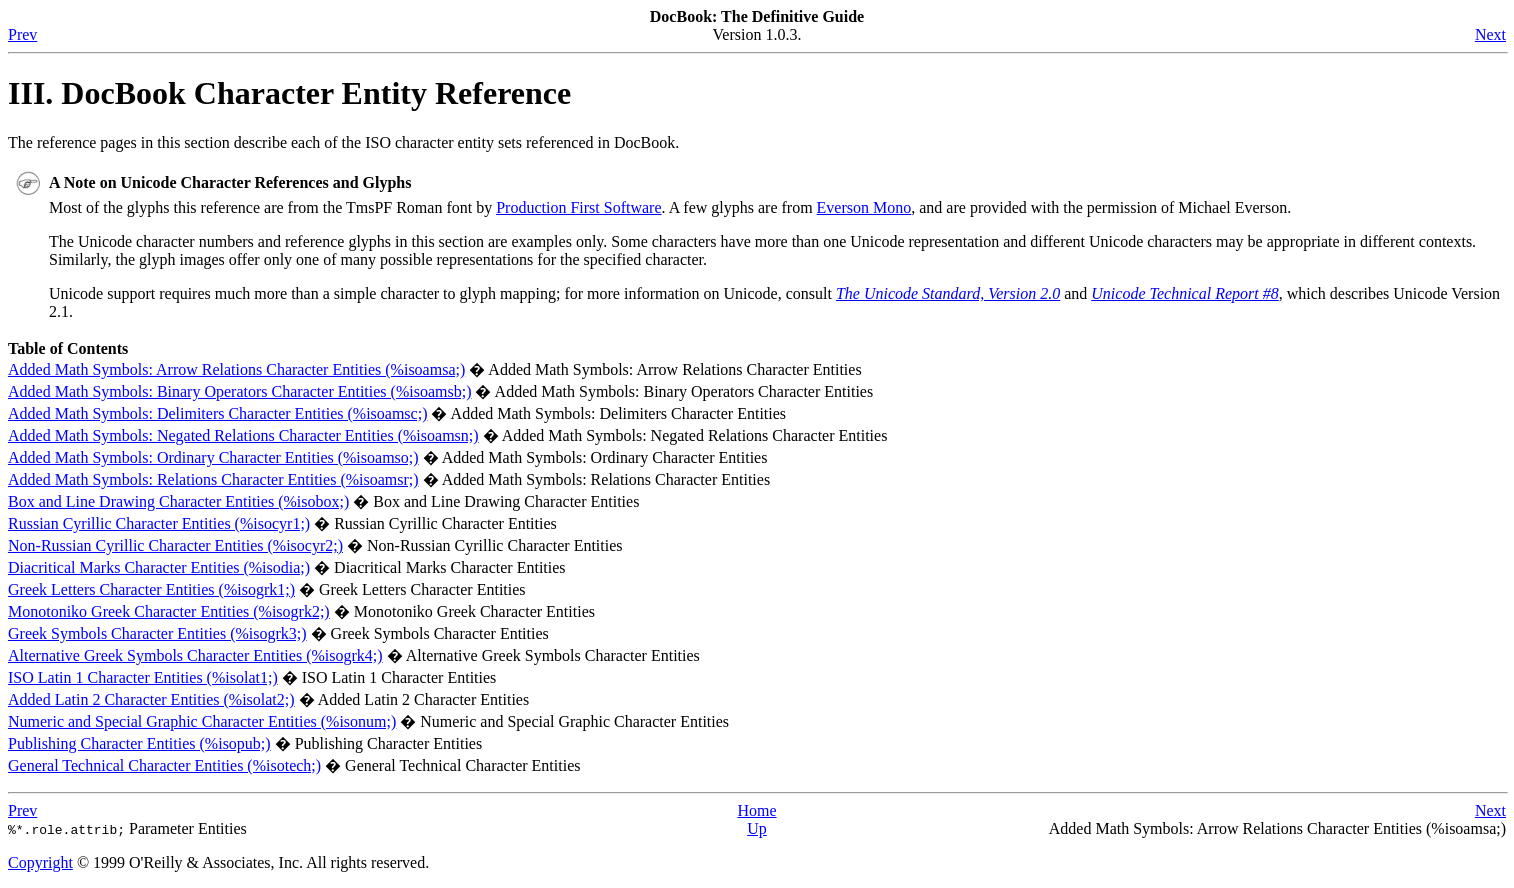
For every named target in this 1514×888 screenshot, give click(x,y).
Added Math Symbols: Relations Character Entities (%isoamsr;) (213, 479)
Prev (22, 34)
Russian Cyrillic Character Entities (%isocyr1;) (159, 523)
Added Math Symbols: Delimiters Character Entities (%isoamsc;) (217, 413)
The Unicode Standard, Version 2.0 (948, 293)
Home (756, 810)
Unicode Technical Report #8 (1184, 293)
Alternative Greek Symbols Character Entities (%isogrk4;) (195, 655)
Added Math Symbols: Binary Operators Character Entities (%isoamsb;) (239, 391)
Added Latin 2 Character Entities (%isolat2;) (151, 699)
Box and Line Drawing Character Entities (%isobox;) (178, 501)
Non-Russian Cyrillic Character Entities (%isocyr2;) (175, 545)
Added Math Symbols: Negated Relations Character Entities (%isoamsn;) (243, 435)
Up (757, 828)
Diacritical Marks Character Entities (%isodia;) (159, 567)
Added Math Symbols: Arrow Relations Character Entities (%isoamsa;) (236, 369)
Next (1490, 34)
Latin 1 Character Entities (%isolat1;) (143, 677)
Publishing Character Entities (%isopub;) (139, 743)
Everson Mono (864, 207)
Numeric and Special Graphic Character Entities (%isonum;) (202, 721)
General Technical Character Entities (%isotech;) (164, 765)
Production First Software (578, 207)
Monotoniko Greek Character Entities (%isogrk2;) (169, 611)
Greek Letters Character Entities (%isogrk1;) (151, 589)
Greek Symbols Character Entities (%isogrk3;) (157, 633)
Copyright (40, 862)
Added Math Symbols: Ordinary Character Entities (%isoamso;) (213, 457)
